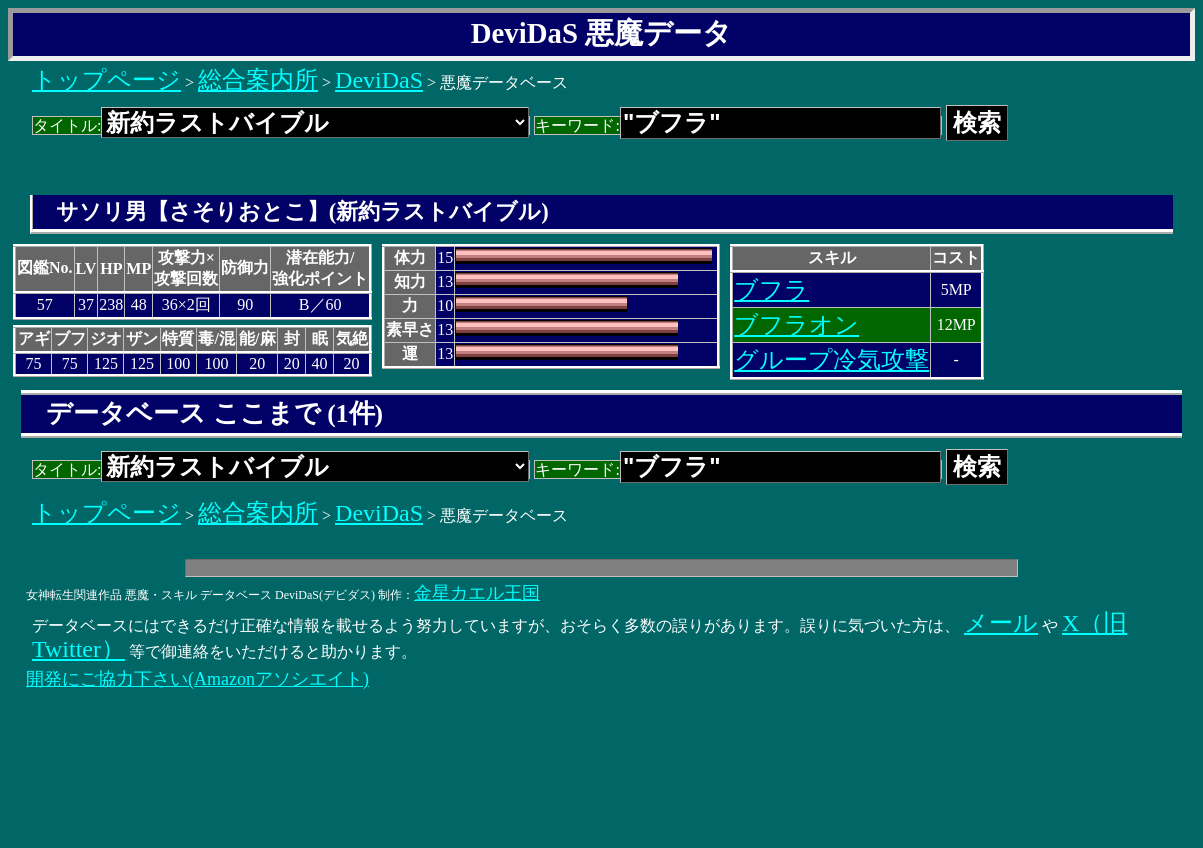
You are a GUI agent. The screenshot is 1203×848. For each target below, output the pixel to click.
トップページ (106, 80)
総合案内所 (258, 80)
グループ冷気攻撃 (831, 360)
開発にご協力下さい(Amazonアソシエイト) (197, 679)
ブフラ (771, 290)
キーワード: (737, 125)
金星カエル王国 (477, 593)
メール (1001, 623)
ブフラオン (796, 325)
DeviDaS (379, 80)
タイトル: (281, 125)
